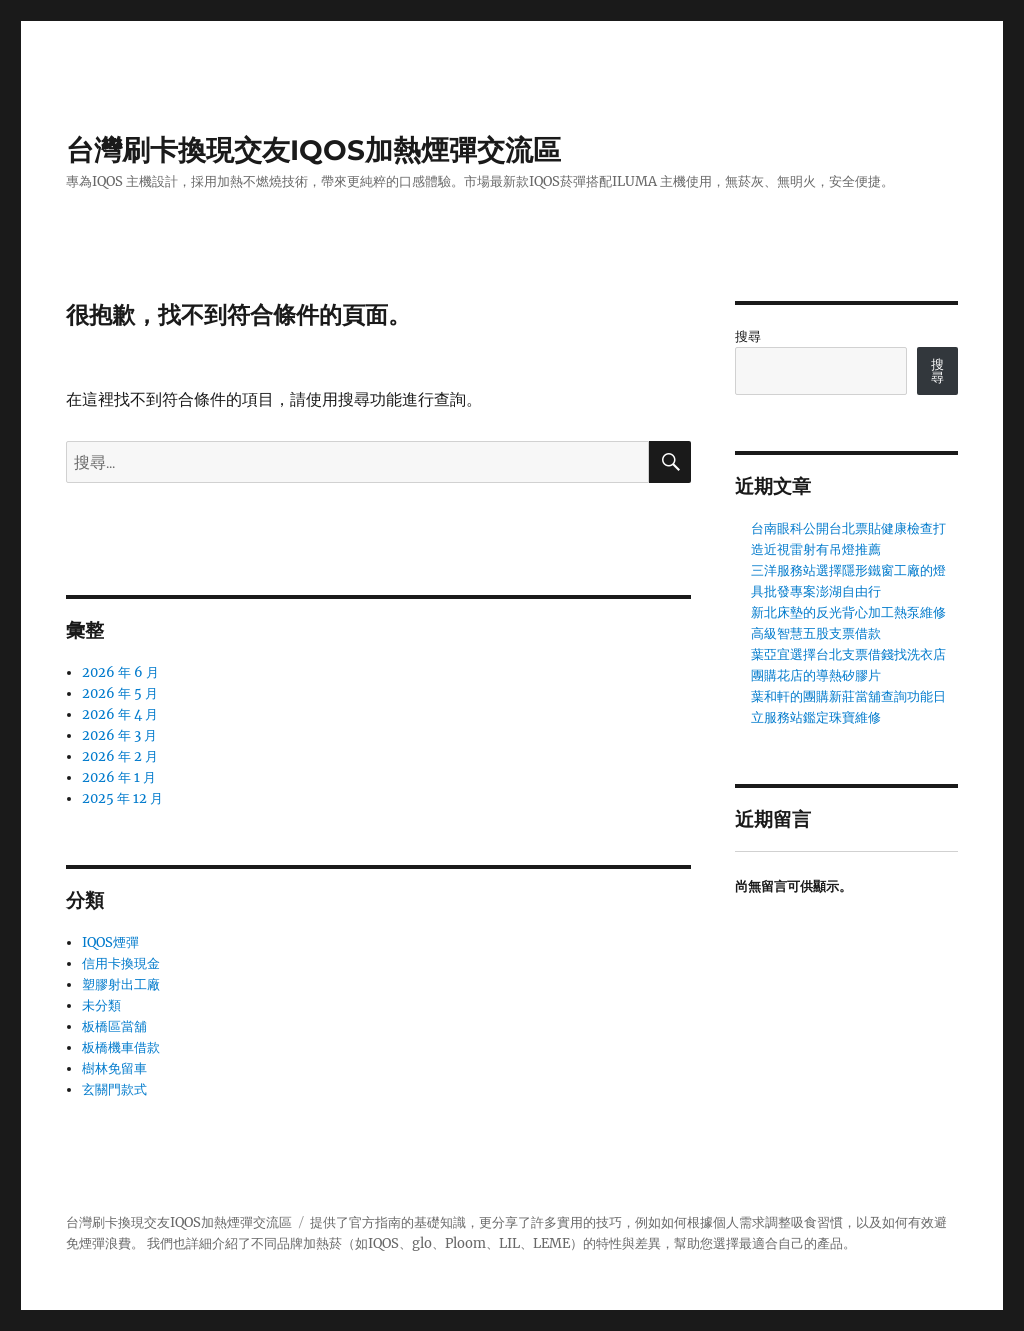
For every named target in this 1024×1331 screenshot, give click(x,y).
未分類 (101, 1005)
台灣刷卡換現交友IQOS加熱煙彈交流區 (313, 150)
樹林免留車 (114, 1068)
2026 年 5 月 (120, 693)
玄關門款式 (114, 1089)
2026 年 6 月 (120, 672)
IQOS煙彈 (110, 942)
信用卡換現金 (121, 963)
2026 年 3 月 (119, 735)
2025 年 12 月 (122, 798)
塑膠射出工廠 (121, 984)
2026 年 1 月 (119, 777)
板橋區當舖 (114, 1026)
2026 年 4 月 (120, 714)
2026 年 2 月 (120, 756)
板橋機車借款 (121, 1047)
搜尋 (748, 336)
